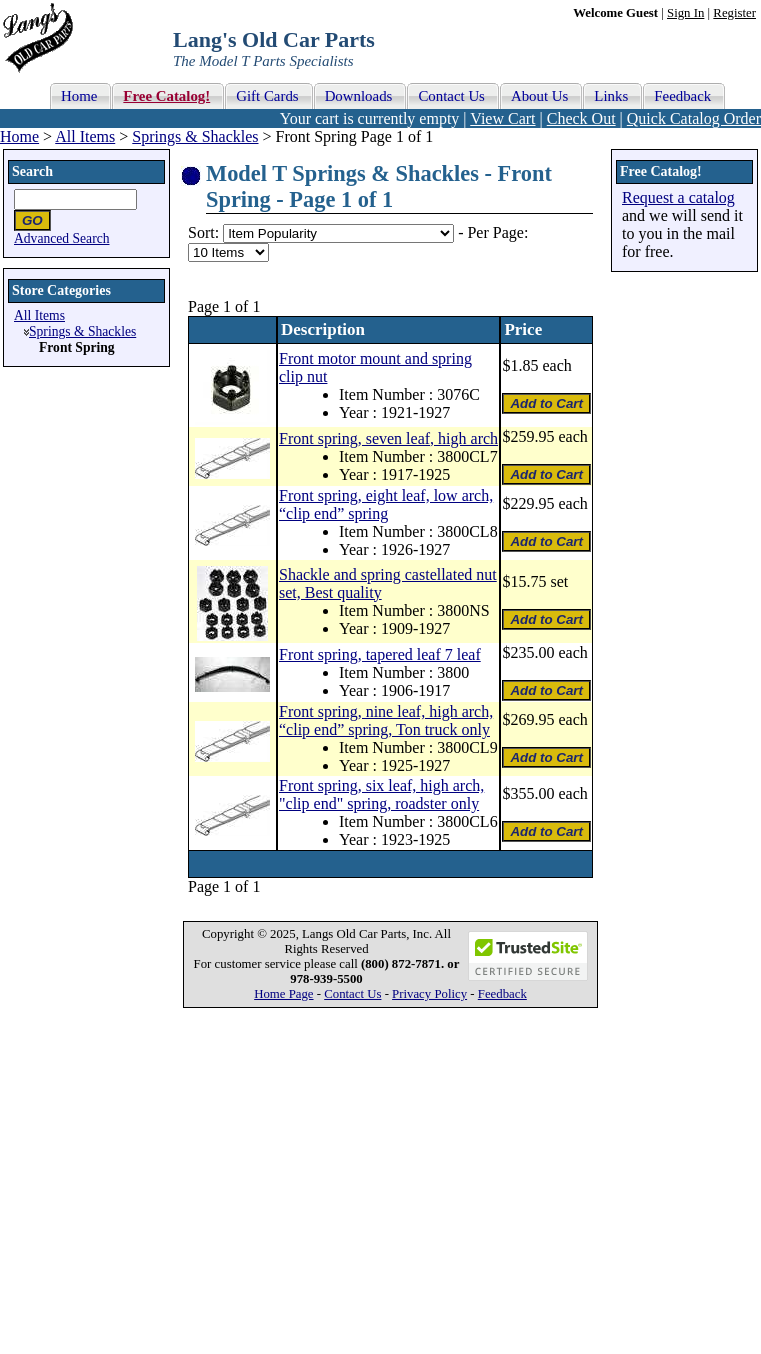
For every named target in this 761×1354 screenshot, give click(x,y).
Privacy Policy (429, 994)
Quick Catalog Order (694, 118)
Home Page (283, 994)
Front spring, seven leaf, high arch (388, 438)
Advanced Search (62, 238)
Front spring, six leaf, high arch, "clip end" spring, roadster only (381, 794)
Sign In (685, 13)
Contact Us (352, 994)
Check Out (581, 118)
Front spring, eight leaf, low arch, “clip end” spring (386, 504)
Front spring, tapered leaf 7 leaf (380, 654)
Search (32, 171)
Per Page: (497, 232)
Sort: (203, 232)
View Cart (502, 118)
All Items (85, 136)
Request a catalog (678, 197)
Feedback (502, 994)
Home (19, 136)
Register (734, 13)
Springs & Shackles (195, 136)
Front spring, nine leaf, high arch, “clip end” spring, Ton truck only (386, 720)
